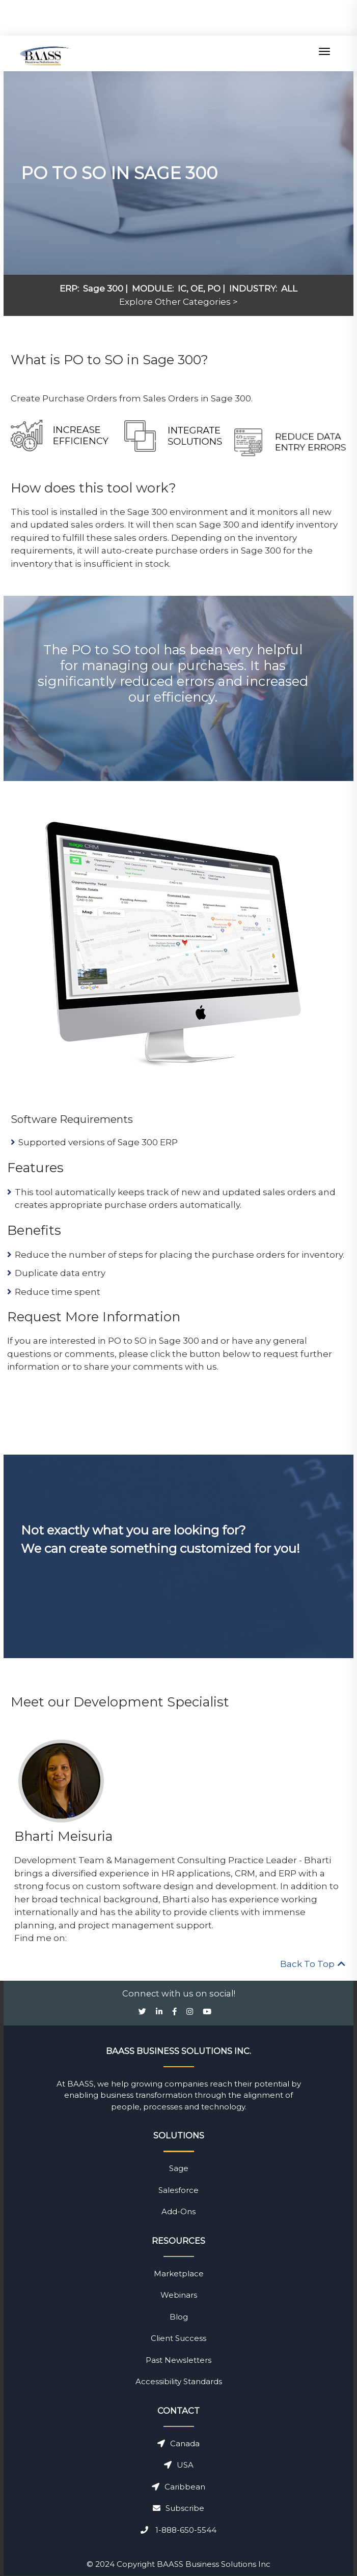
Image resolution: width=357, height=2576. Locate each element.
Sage (178, 2168)
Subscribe (178, 2508)
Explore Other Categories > (178, 302)
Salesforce (178, 2190)
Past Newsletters (178, 2360)
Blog (179, 2317)
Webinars (178, 2295)
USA (179, 2465)
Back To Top (313, 1964)
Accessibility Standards (178, 2381)
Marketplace (179, 2273)
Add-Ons (178, 2211)
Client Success (178, 2338)
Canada (178, 2443)
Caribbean (178, 2487)
